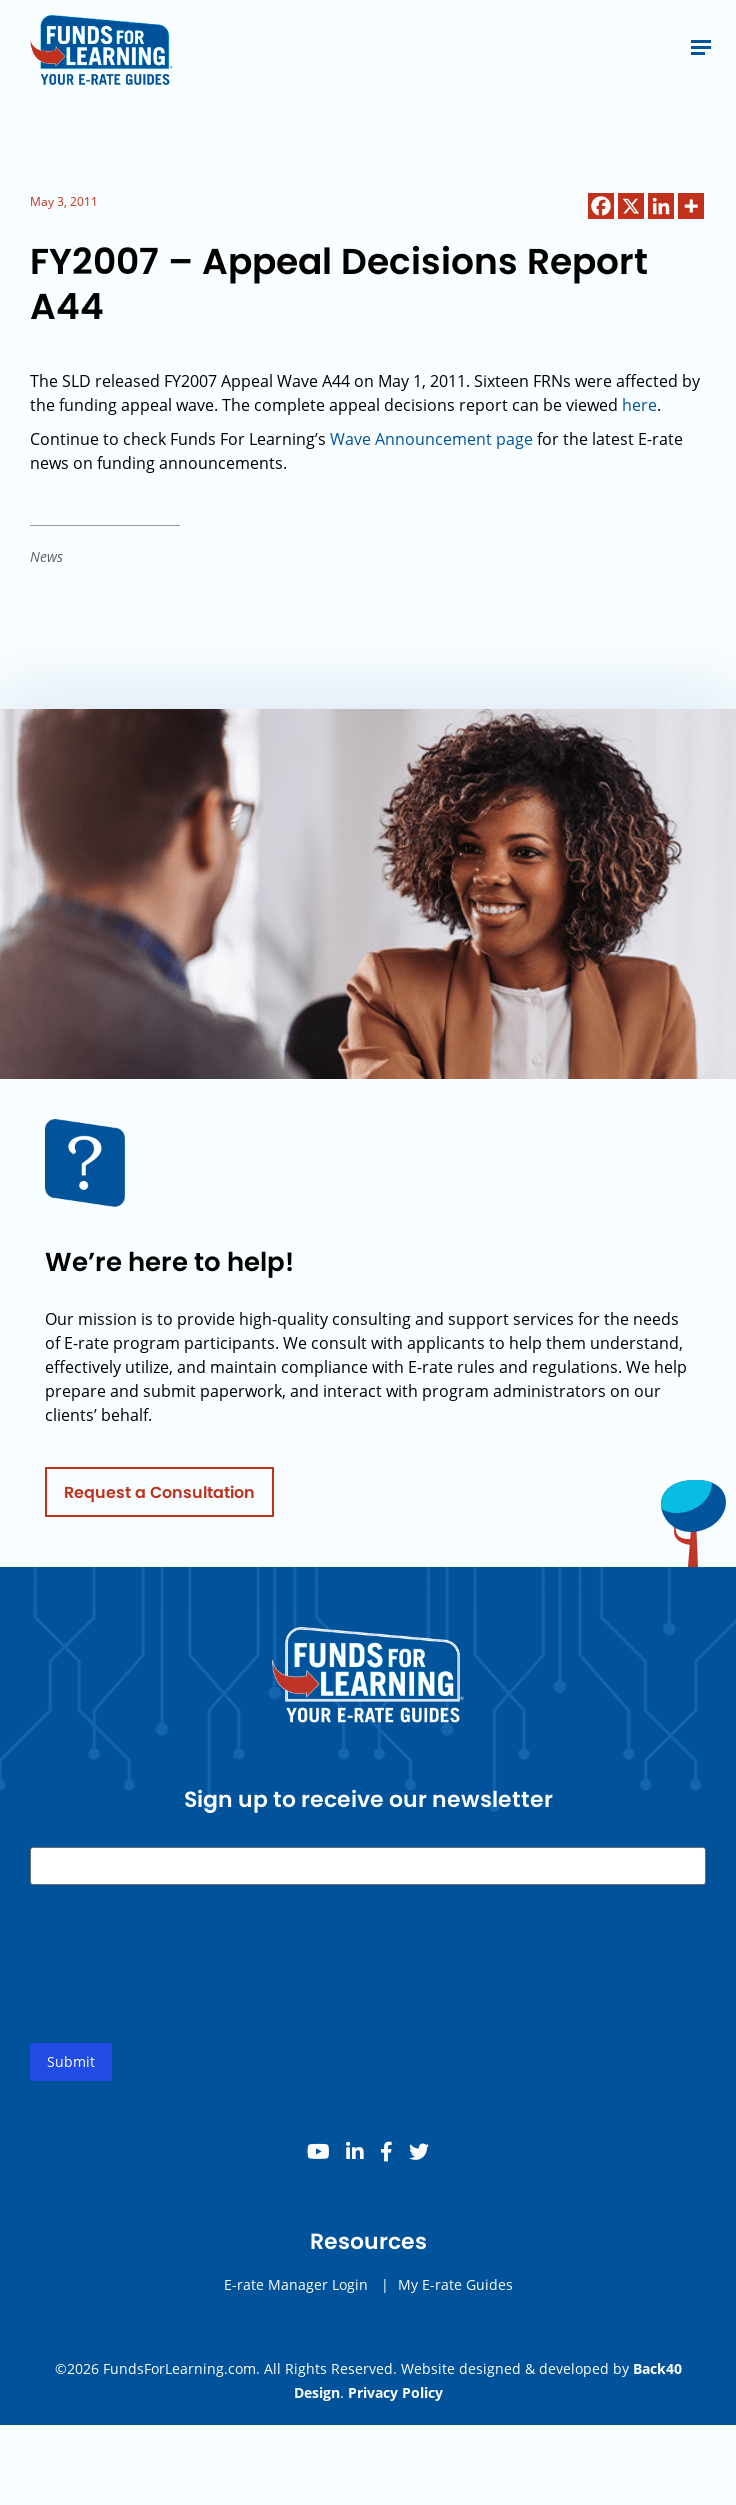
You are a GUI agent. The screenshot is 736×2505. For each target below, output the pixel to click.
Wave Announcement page (431, 439)
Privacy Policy (395, 2392)
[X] (631, 206)
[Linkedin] (661, 206)
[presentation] (182, 1986)
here (639, 405)
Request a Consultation (159, 1497)
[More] (691, 206)
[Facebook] (601, 206)
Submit (71, 2067)
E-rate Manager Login (296, 2290)
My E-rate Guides (455, 2290)
